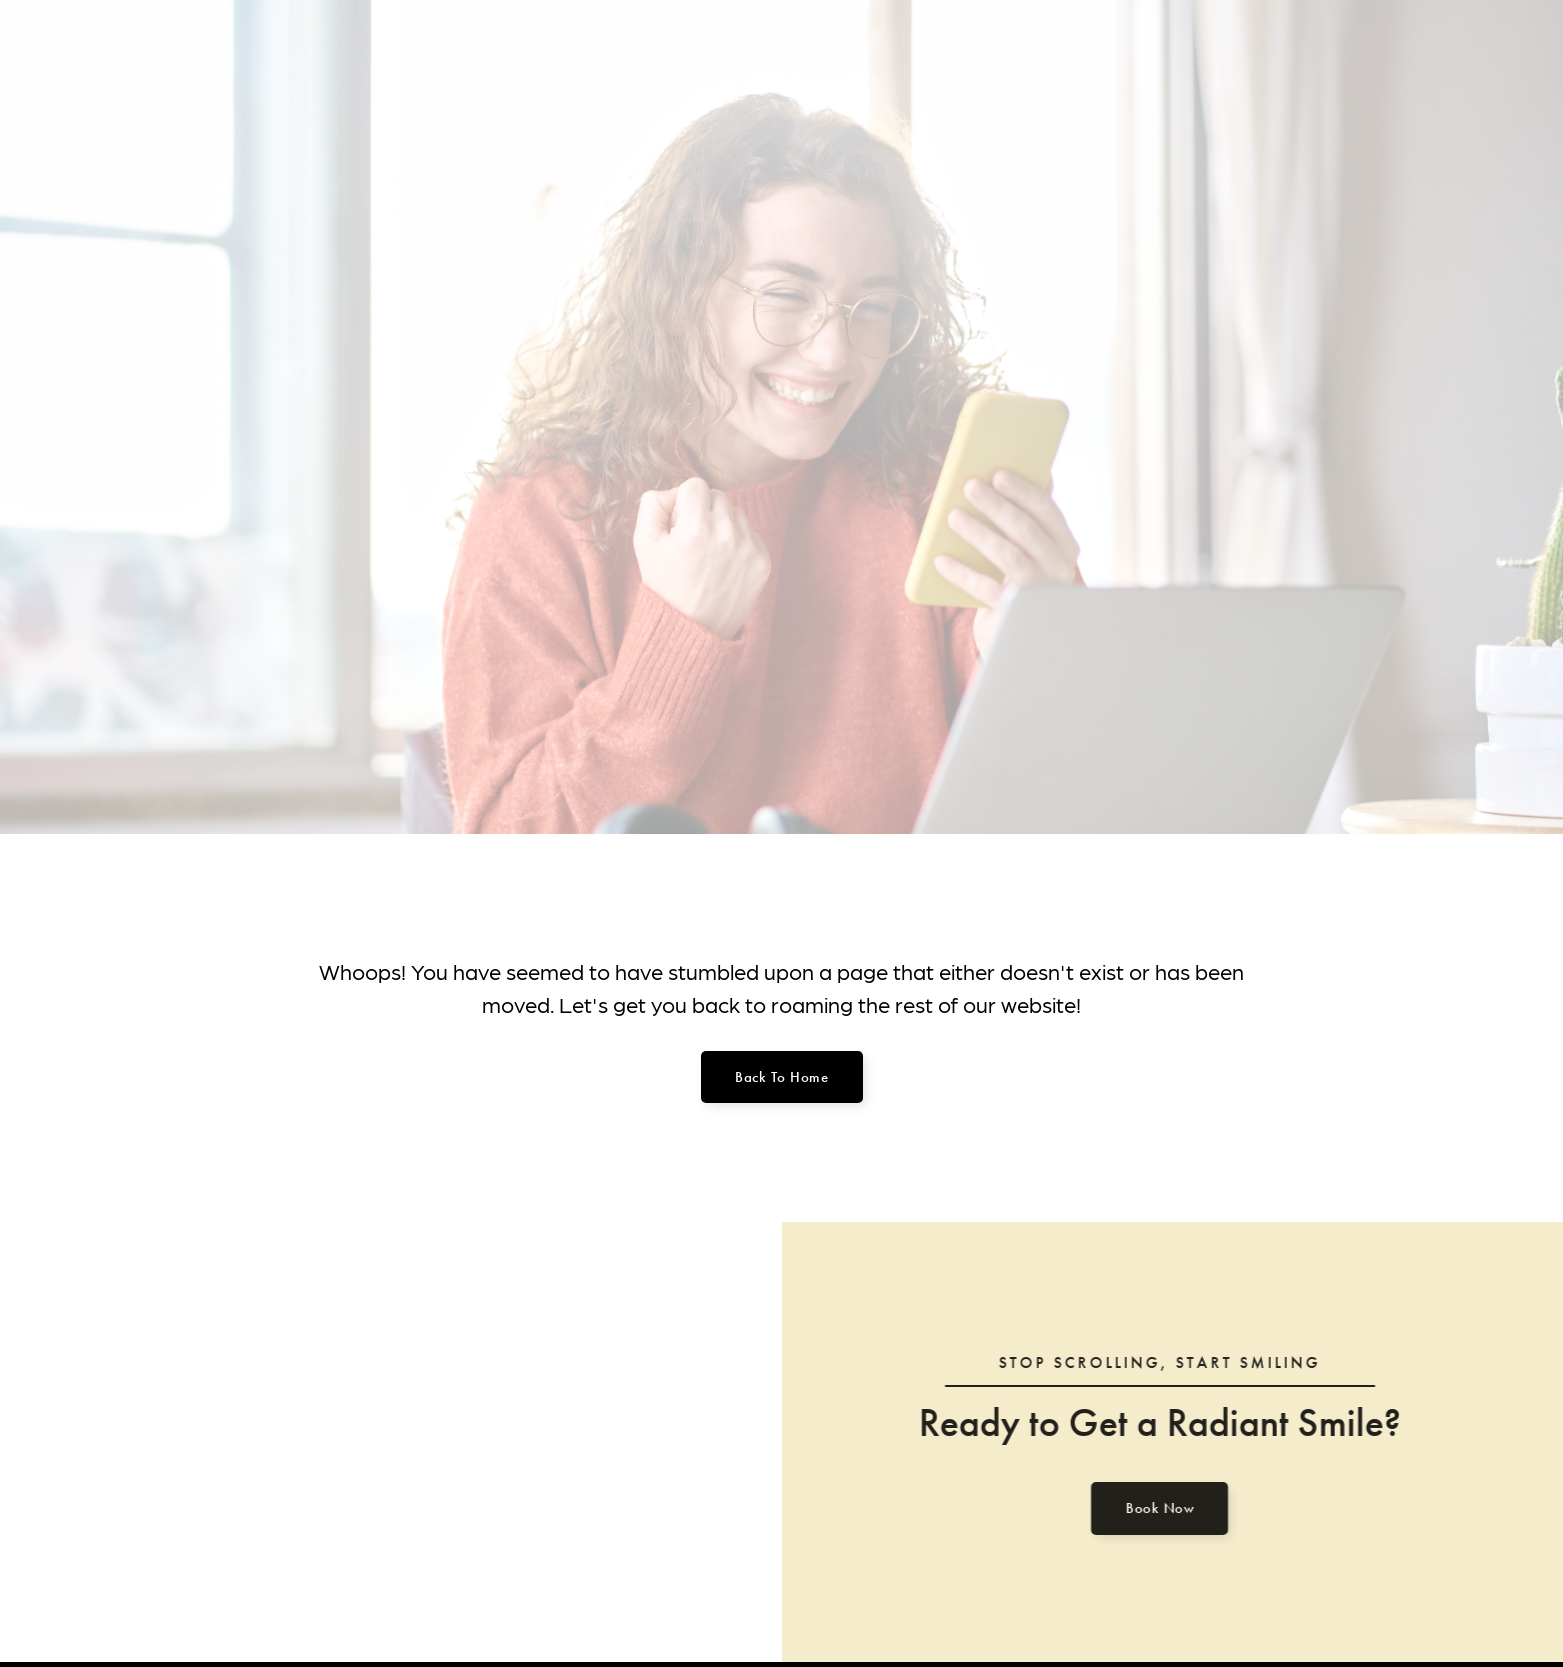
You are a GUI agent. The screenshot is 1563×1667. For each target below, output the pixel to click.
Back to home (781, 1077)
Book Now (1152, 1508)
